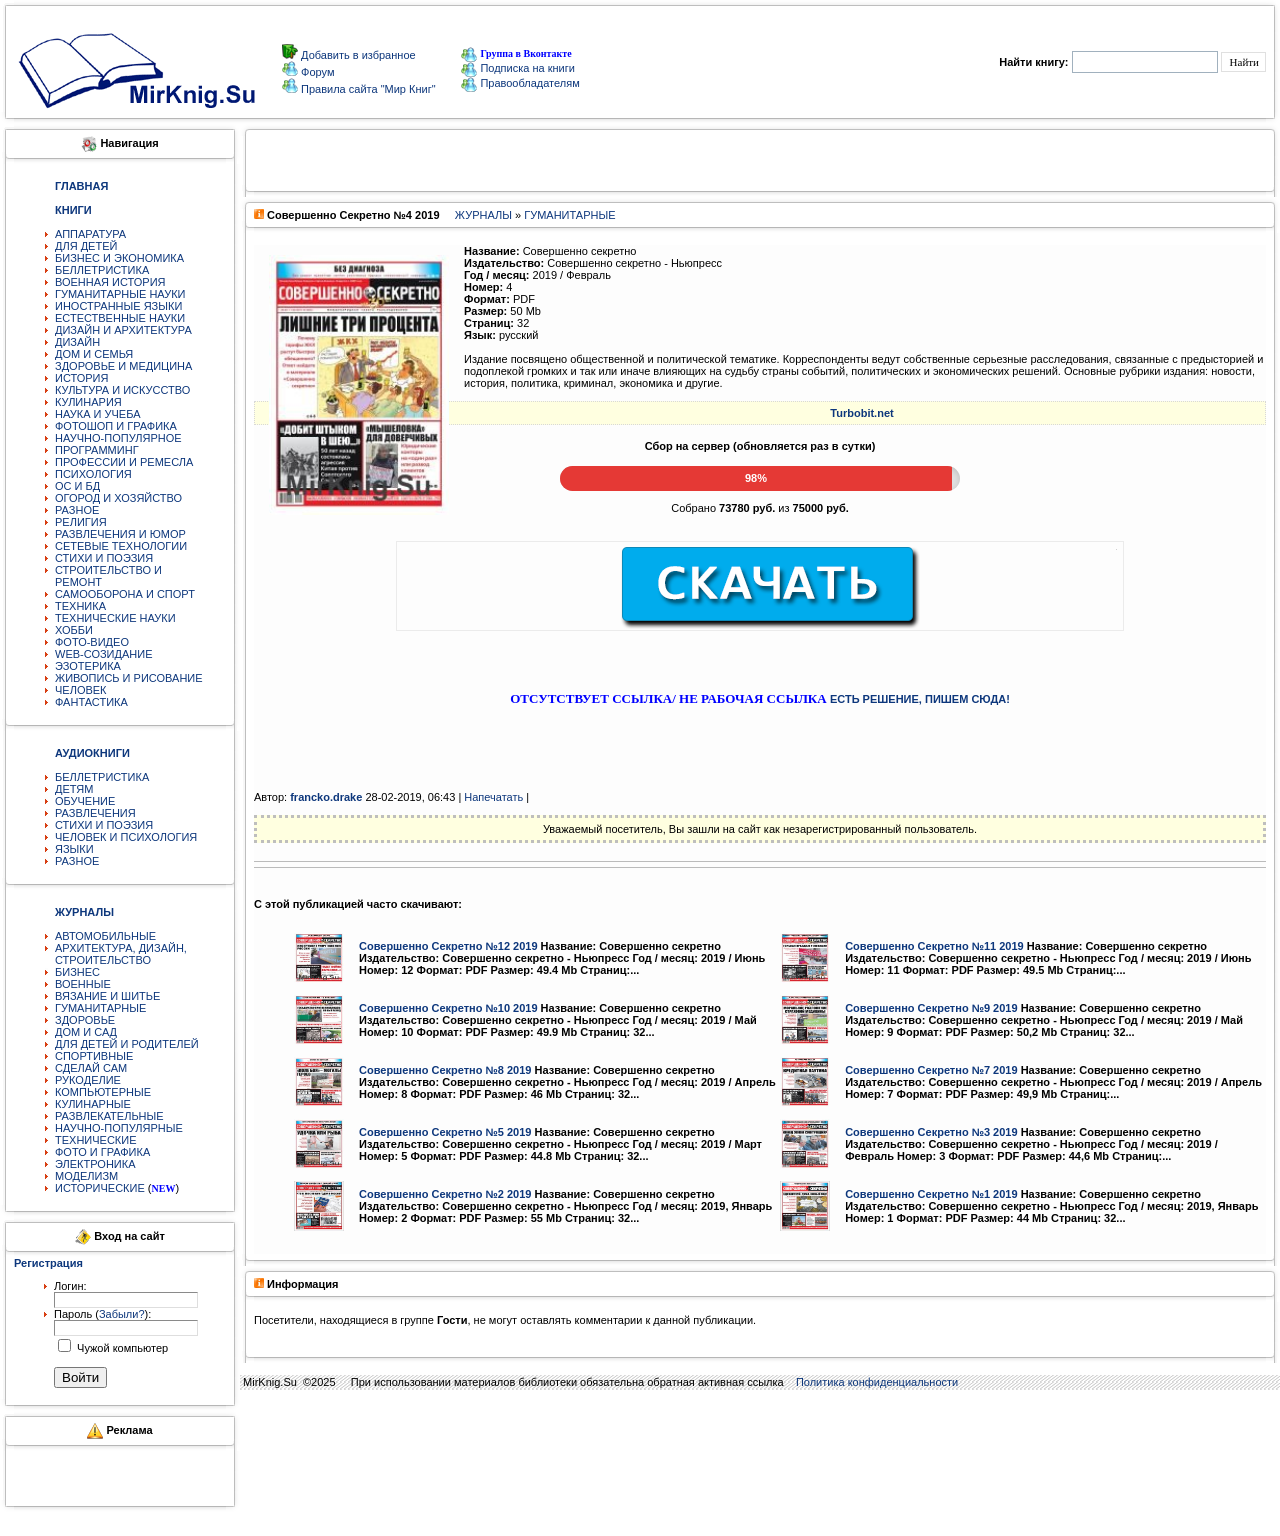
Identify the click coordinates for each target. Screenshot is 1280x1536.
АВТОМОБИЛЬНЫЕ (105, 936)
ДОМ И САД (86, 1032)
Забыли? (122, 1314)
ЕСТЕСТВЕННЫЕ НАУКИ (120, 318)
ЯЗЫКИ (74, 849)
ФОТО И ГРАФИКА (102, 1152)
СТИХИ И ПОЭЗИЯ (104, 558)
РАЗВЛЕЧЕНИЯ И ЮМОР (120, 534)
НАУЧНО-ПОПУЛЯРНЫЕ (119, 1128)
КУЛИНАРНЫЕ (93, 1104)
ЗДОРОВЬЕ (85, 1020)
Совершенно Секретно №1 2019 (931, 1194)
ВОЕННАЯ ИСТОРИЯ (110, 282)
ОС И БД (77, 486)
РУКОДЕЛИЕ (88, 1080)
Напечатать (493, 797)
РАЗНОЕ (77, 510)
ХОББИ (74, 630)
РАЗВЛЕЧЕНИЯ (95, 813)
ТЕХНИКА (80, 606)
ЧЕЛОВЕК (81, 690)
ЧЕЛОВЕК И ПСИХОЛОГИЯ (126, 837)
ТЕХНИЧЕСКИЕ (96, 1140)
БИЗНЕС (77, 972)
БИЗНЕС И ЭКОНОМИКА (119, 258)
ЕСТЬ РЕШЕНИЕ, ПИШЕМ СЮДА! (920, 699)
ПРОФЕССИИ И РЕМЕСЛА (124, 462)
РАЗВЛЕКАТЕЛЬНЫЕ (109, 1116)
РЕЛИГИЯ (81, 522)
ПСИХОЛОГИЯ (93, 474)
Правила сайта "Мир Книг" (367, 89)
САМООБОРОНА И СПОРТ (125, 594)
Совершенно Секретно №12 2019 (448, 946)
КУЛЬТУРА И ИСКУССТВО (122, 390)
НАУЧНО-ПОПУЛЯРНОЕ (118, 438)
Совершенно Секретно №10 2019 (448, 1008)
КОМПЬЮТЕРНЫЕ (103, 1092)
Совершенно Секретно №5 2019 (445, 1132)
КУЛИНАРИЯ (88, 402)
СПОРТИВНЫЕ (94, 1056)
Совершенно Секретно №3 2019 (931, 1132)
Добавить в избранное (357, 55)
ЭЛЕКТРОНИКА (95, 1164)
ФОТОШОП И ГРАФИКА (116, 426)
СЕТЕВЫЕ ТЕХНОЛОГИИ (121, 546)
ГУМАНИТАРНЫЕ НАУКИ (120, 294)
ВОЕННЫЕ (83, 984)
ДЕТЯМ (74, 789)
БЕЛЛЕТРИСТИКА (102, 270)
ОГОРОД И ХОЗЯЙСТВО (118, 498)
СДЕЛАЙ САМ (91, 1068)
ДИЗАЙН (77, 342)
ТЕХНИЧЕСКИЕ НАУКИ (115, 618)
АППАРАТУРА (90, 234)
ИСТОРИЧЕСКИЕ (100, 1188)
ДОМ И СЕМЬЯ (94, 354)
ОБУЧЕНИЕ (85, 801)
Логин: (70, 1286)
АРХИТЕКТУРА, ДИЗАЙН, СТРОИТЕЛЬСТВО (121, 954)
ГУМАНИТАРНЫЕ (100, 1008)
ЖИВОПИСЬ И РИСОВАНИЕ (129, 678)
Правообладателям (520, 83)
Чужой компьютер (121, 1348)
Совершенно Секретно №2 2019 (445, 1194)
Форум (316, 72)
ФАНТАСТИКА (91, 702)
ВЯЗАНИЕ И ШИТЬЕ (107, 996)
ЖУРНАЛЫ (483, 215)
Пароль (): (102, 1314)
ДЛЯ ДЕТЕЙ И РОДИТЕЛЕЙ (127, 1044)
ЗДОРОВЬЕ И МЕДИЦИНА (123, 366)
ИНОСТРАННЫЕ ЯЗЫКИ (118, 306)
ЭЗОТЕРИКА (88, 666)
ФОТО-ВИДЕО (92, 642)
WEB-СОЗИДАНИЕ (104, 654)
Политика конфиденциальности (877, 1382)
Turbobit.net (861, 413)
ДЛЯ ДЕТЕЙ (86, 246)
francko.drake (326, 797)
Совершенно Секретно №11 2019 (934, 946)
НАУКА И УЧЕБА (98, 414)
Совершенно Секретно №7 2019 (931, 1070)
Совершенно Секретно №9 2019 (931, 1008)
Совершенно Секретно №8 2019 (445, 1070)
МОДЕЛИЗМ (86, 1176)
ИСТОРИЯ (81, 378)
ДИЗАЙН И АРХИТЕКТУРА (123, 330)
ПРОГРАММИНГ (97, 450)
